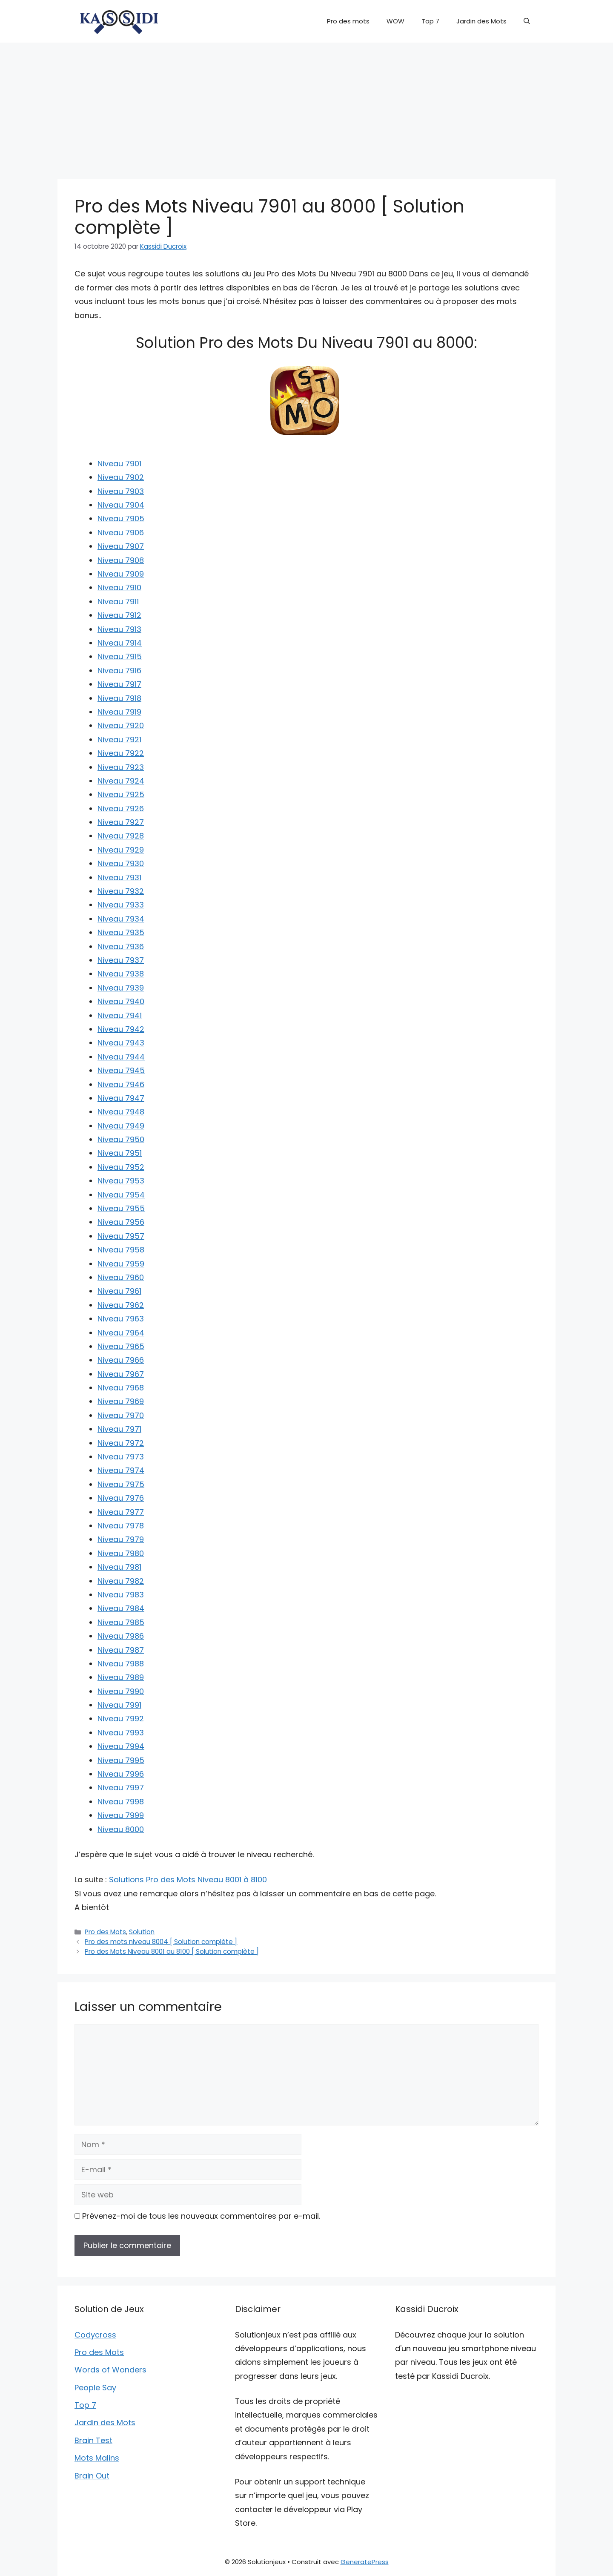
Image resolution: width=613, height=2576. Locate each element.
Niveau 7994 (120, 1746)
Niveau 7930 (120, 863)
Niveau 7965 (120, 1346)
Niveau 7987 (120, 1650)
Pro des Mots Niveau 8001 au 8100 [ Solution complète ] (172, 1951)
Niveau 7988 (120, 1663)
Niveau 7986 (120, 1636)
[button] (527, 21)
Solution (142, 1931)
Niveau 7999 (120, 1815)
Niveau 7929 (120, 849)
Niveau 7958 (120, 1249)
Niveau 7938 (120, 973)
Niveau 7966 (120, 1360)
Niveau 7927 (120, 822)
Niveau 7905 (120, 518)
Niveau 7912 (119, 615)
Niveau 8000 (120, 1829)
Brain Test (93, 2440)
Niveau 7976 (120, 1498)
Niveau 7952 (120, 1167)
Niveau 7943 (120, 1042)
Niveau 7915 (119, 656)
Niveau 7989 (120, 1677)
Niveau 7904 (120, 505)
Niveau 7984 (120, 1608)
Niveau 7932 (120, 891)
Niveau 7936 (120, 946)
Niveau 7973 (120, 1456)
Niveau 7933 (120, 904)
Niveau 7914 (119, 643)
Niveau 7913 (119, 629)
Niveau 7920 (120, 725)
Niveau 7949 (120, 1125)
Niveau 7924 (120, 780)
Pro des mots (348, 21)
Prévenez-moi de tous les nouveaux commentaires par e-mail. (201, 2216)
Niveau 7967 (120, 1374)
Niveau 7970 (120, 1415)
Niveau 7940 (120, 1001)
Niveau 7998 (120, 1801)
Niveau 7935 (120, 932)
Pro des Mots (105, 1931)
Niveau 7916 (119, 670)
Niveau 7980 (120, 1553)
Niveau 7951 (119, 1153)
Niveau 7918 (119, 698)
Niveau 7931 (119, 877)
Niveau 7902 (120, 477)
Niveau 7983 (120, 1594)
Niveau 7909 (120, 574)
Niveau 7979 (120, 1539)
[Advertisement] (306, 106)
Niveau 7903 (120, 491)
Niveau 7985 (120, 1622)
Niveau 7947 (120, 1098)
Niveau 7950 (120, 1139)
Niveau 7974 (120, 1470)
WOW (395, 21)
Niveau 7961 (119, 1291)
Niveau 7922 (120, 753)
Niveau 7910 (119, 587)
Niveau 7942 (120, 1029)
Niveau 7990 (120, 1691)
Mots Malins (96, 2458)
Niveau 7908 (120, 560)
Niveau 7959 (120, 1263)
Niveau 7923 (120, 767)
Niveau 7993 (120, 1732)
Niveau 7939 (120, 987)
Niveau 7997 (120, 1787)
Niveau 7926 (120, 808)
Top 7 (430, 21)
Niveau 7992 (120, 1718)
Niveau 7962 (120, 1305)
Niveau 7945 (121, 1070)
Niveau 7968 (120, 1387)
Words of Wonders (110, 2369)
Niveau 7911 (118, 601)
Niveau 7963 (120, 1318)
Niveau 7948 (120, 1111)
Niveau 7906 (120, 532)
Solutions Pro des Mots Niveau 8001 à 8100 (188, 1879)
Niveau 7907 (120, 546)
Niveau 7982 (120, 1581)
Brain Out (91, 2475)
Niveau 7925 (120, 794)
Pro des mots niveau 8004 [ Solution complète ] (161, 1941)
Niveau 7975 (120, 1484)
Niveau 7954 (121, 1194)
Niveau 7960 (120, 1277)
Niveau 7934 (120, 918)
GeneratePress (365, 2561)
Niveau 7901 (119, 463)
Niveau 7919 (119, 711)
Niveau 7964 (120, 1332)
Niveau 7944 (121, 1056)
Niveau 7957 (120, 1236)
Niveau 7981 (119, 1567)
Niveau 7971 (119, 1429)
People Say (95, 2387)
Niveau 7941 (119, 1015)
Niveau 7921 (119, 739)
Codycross (95, 2334)
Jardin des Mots (481, 21)
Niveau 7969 (120, 1401)
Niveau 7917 (119, 684)
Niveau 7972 (120, 1443)
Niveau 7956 (120, 1222)
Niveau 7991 (119, 1705)
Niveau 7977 (120, 1512)
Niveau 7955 (121, 1208)
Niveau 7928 (120, 835)
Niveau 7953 (120, 1180)
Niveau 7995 (120, 1760)
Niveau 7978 (120, 1525)
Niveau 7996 (120, 1774)
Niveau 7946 (120, 1084)
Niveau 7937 (120, 960)
